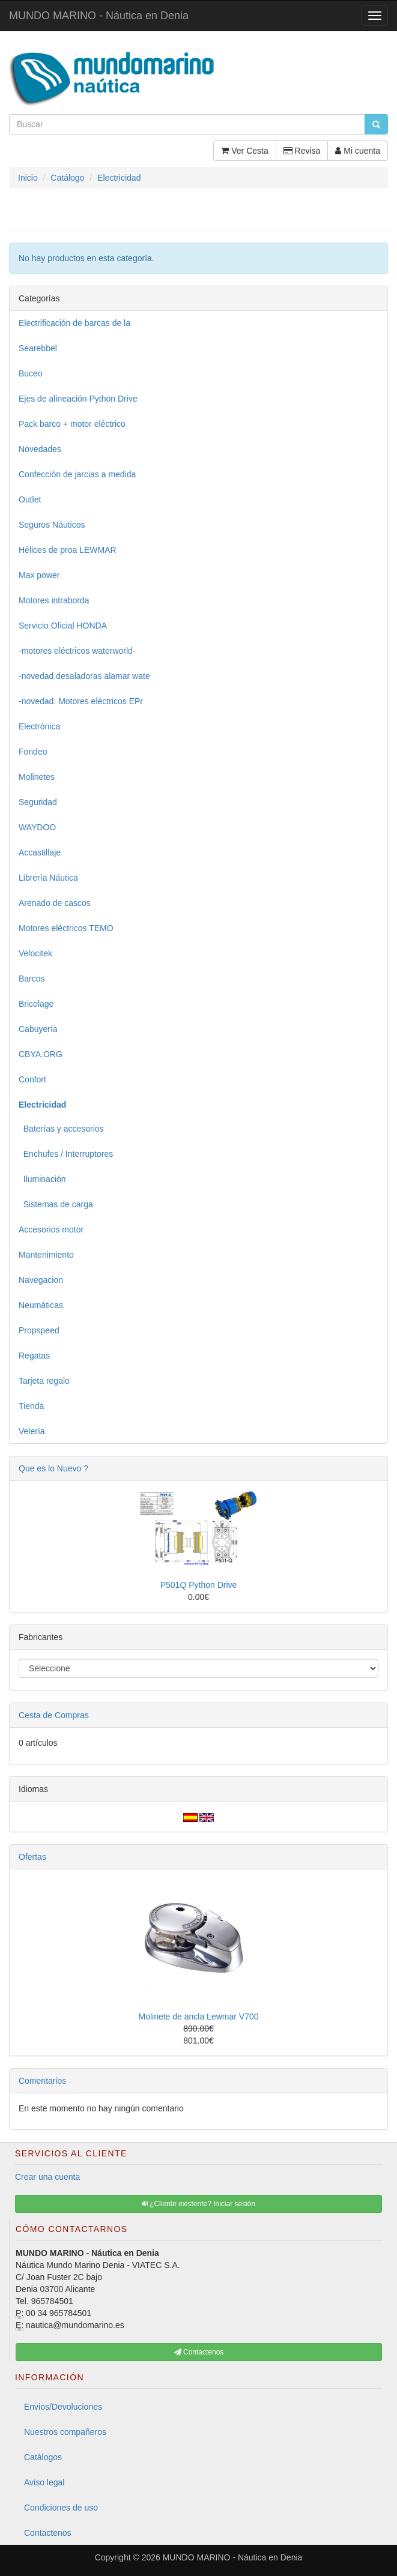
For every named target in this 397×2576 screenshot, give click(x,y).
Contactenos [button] (199, 2352)
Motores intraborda (54, 600)
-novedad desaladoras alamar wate (84, 676)
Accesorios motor (51, 1229)
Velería (32, 1431)
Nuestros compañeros (65, 2432)
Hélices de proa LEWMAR (68, 550)
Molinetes (37, 777)
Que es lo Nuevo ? (53, 1468)
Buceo (31, 373)
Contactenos (47, 2533)
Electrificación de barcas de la (74, 323)
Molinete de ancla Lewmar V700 (198, 2016)
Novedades (40, 449)
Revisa (302, 150)
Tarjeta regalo (44, 1381)
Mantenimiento (46, 1254)
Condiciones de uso (61, 2507)
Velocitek (35, 953)
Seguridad (38, 802)
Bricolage (36, 1004)
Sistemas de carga (56, 1204)
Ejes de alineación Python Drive (78, 398)
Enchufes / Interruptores (66, 1154)
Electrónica (39, 726)
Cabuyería (38, 1029)
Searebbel (38, 348)
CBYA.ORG (40, 1054)
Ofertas (32, 1857)
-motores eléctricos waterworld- (77, 651)
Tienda (31, 1406)
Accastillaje (40, 852)
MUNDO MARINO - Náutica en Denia (99, 16)
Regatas (34, 1355)
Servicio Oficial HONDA (63, 625)
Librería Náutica (48, 877)
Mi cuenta (357, 150)
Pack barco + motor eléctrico (72, 424)
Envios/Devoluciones (63, 2407)
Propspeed (39, 1330)
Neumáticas (41, 1305)
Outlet (30, 499)
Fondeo (33, 751)
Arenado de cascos (55, 903)
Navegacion (41, 1280)
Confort (32, 1079)
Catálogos (43, 2457)
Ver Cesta (244, 150)
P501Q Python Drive (198, 1585)
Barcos (32, 978)
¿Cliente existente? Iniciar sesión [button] (198, 2204)
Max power (39, 575)
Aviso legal (44, 2482)
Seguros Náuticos (52, 524)
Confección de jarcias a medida (77, 474)
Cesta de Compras (54, 1715)
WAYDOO (37, 827)
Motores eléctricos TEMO (66, 928)
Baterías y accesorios (61, 1128)
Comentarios (42, 2081)
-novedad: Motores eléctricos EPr (81, 701)
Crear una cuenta (47, 2177)
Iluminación (42, 1179)
